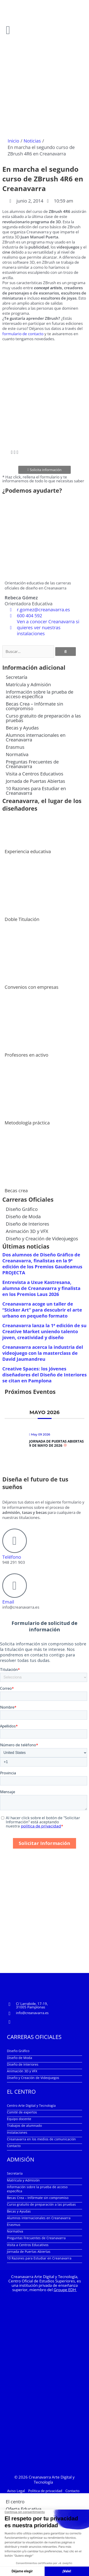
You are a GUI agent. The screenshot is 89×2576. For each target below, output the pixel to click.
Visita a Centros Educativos (34, 774)
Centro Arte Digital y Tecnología (31, 2105)
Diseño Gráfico (22, 1209)
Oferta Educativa (23, 2509)
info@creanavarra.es (32, 2012)
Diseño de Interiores (27, 1224)
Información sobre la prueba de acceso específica (39, 694)
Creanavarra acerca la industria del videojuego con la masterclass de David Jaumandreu (42, 1353)
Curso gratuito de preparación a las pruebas (43, 718)
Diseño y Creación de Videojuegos (42, 1238)
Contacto (72, 2490)
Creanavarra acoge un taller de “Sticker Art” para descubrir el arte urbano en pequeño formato (42, 1310)
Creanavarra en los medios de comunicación (41, 2139)
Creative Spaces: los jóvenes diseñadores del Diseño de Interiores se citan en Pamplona (44, 1375)
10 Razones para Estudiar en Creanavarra (36, 790)
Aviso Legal (16, 2490)
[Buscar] (65, 651)
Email (8, 1602)
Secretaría (16, 677)
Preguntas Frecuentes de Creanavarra (32, 764)
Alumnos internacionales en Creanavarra (35, 737)
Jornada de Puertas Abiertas (35, 781)
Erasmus (15, 747)
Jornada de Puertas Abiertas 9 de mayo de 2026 (56, 1443)
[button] (3, 452)
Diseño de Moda (23, 1216)
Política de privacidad (45, 2490)
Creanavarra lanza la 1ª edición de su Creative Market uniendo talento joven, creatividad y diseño (44, 1331)
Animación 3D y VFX (27, 1231)
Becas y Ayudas (22, 728)
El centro (15, 2502)
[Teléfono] (14, 1541)
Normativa (17, 754)
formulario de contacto (22, 333)
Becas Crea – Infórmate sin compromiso (34, 706)
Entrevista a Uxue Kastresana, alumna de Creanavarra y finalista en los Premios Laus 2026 (41, 1288)
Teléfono (11, 1557)
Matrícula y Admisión (28, 684)
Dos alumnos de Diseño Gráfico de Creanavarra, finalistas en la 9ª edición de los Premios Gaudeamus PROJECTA (42, 1264)
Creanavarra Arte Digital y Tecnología (52, 2479)
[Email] (14, 1585)
